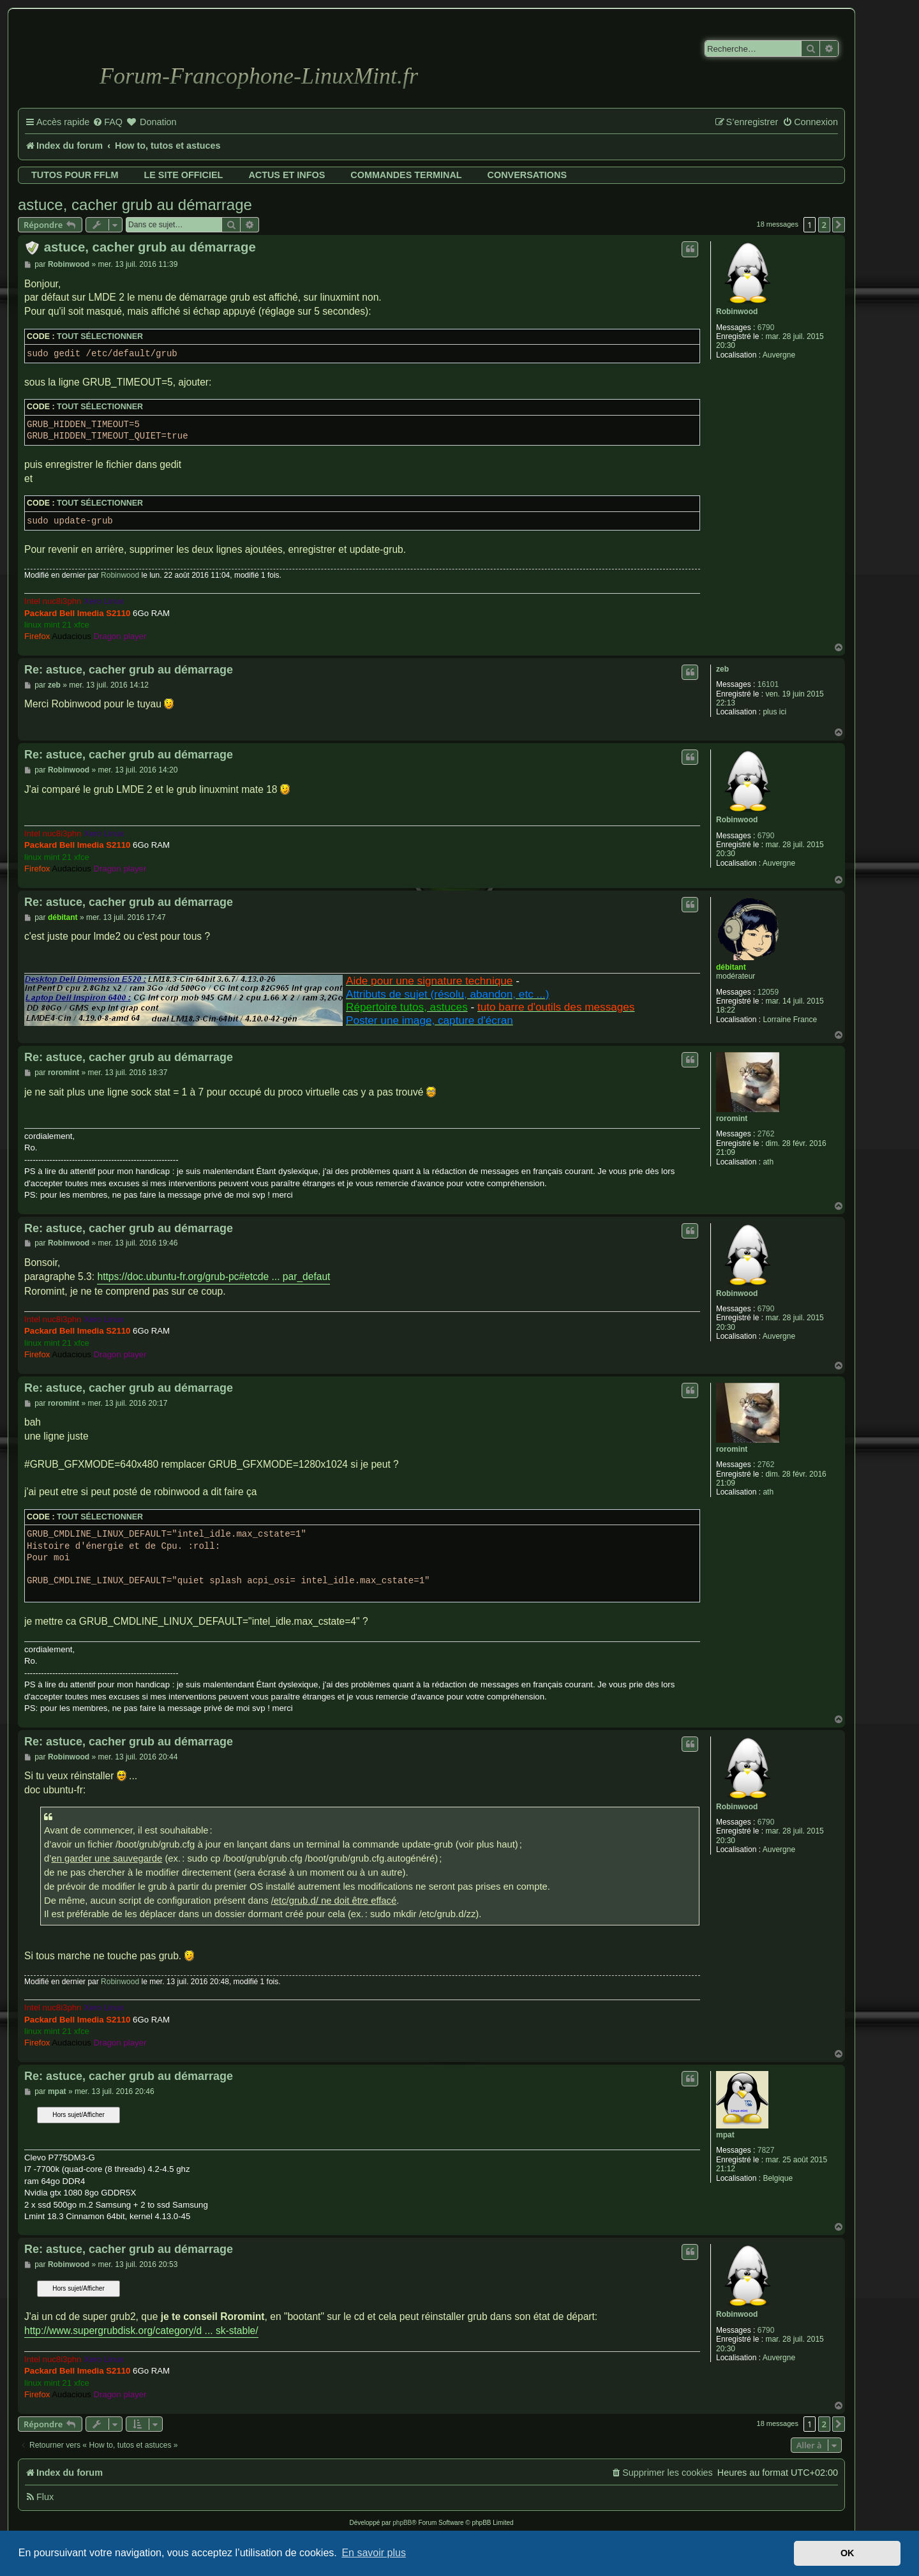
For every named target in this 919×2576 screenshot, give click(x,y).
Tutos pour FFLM (74, 175)
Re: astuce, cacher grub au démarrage (128, 669)
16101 (768, 684)
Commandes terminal (405, 175)
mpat (725, 2134)
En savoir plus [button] (373, 2552)
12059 (768, 992)
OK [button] (848, 2553)
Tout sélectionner (100, 336)
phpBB (402, 2522)
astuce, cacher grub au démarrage (135, 204)
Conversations (527, 175)
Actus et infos (286, 175)
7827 (766, 2150)
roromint (731, 1118)
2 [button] (824, 224)
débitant (731, 967)
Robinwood (737, 311)
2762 (766, 1133)
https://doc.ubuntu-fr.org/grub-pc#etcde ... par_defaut (213, 1276)
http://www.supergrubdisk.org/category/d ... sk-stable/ (141, 2330)
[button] (838, 224)
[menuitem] (108, 122)
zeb (722, 669)
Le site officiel (183, 175)
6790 (766, 327)
